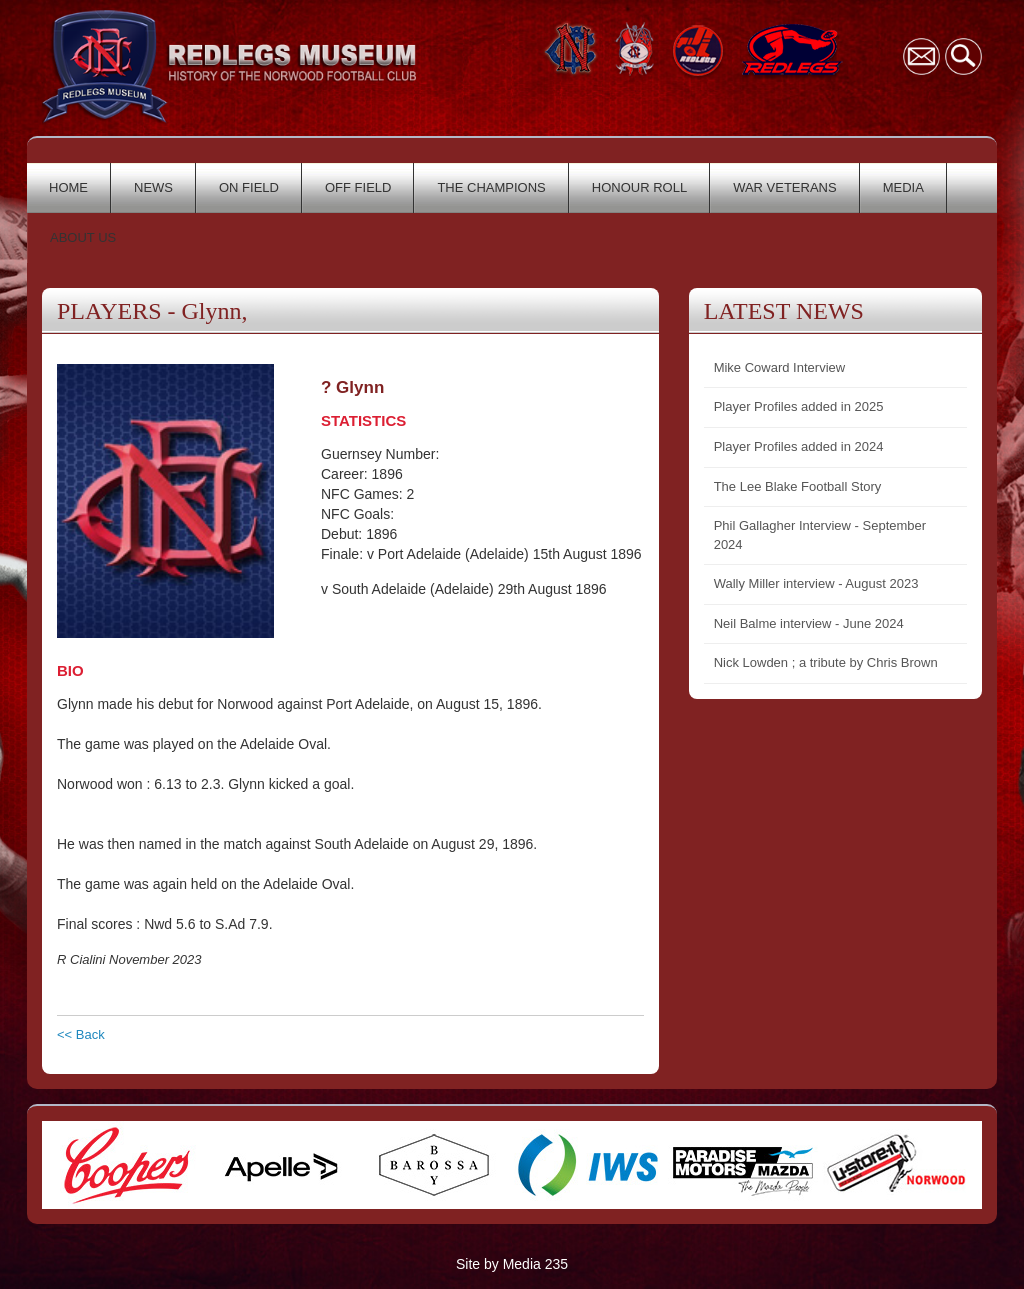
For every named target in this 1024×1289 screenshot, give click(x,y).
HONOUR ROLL (639, 187)
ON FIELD (249, 187)
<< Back (81, 1034)
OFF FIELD (358, 187)
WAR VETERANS (785, 187)
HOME (68, 187)
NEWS (153, 187)
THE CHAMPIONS (491, 187)
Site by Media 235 (512, 1264)
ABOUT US (83, 237)
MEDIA (903, 187)
